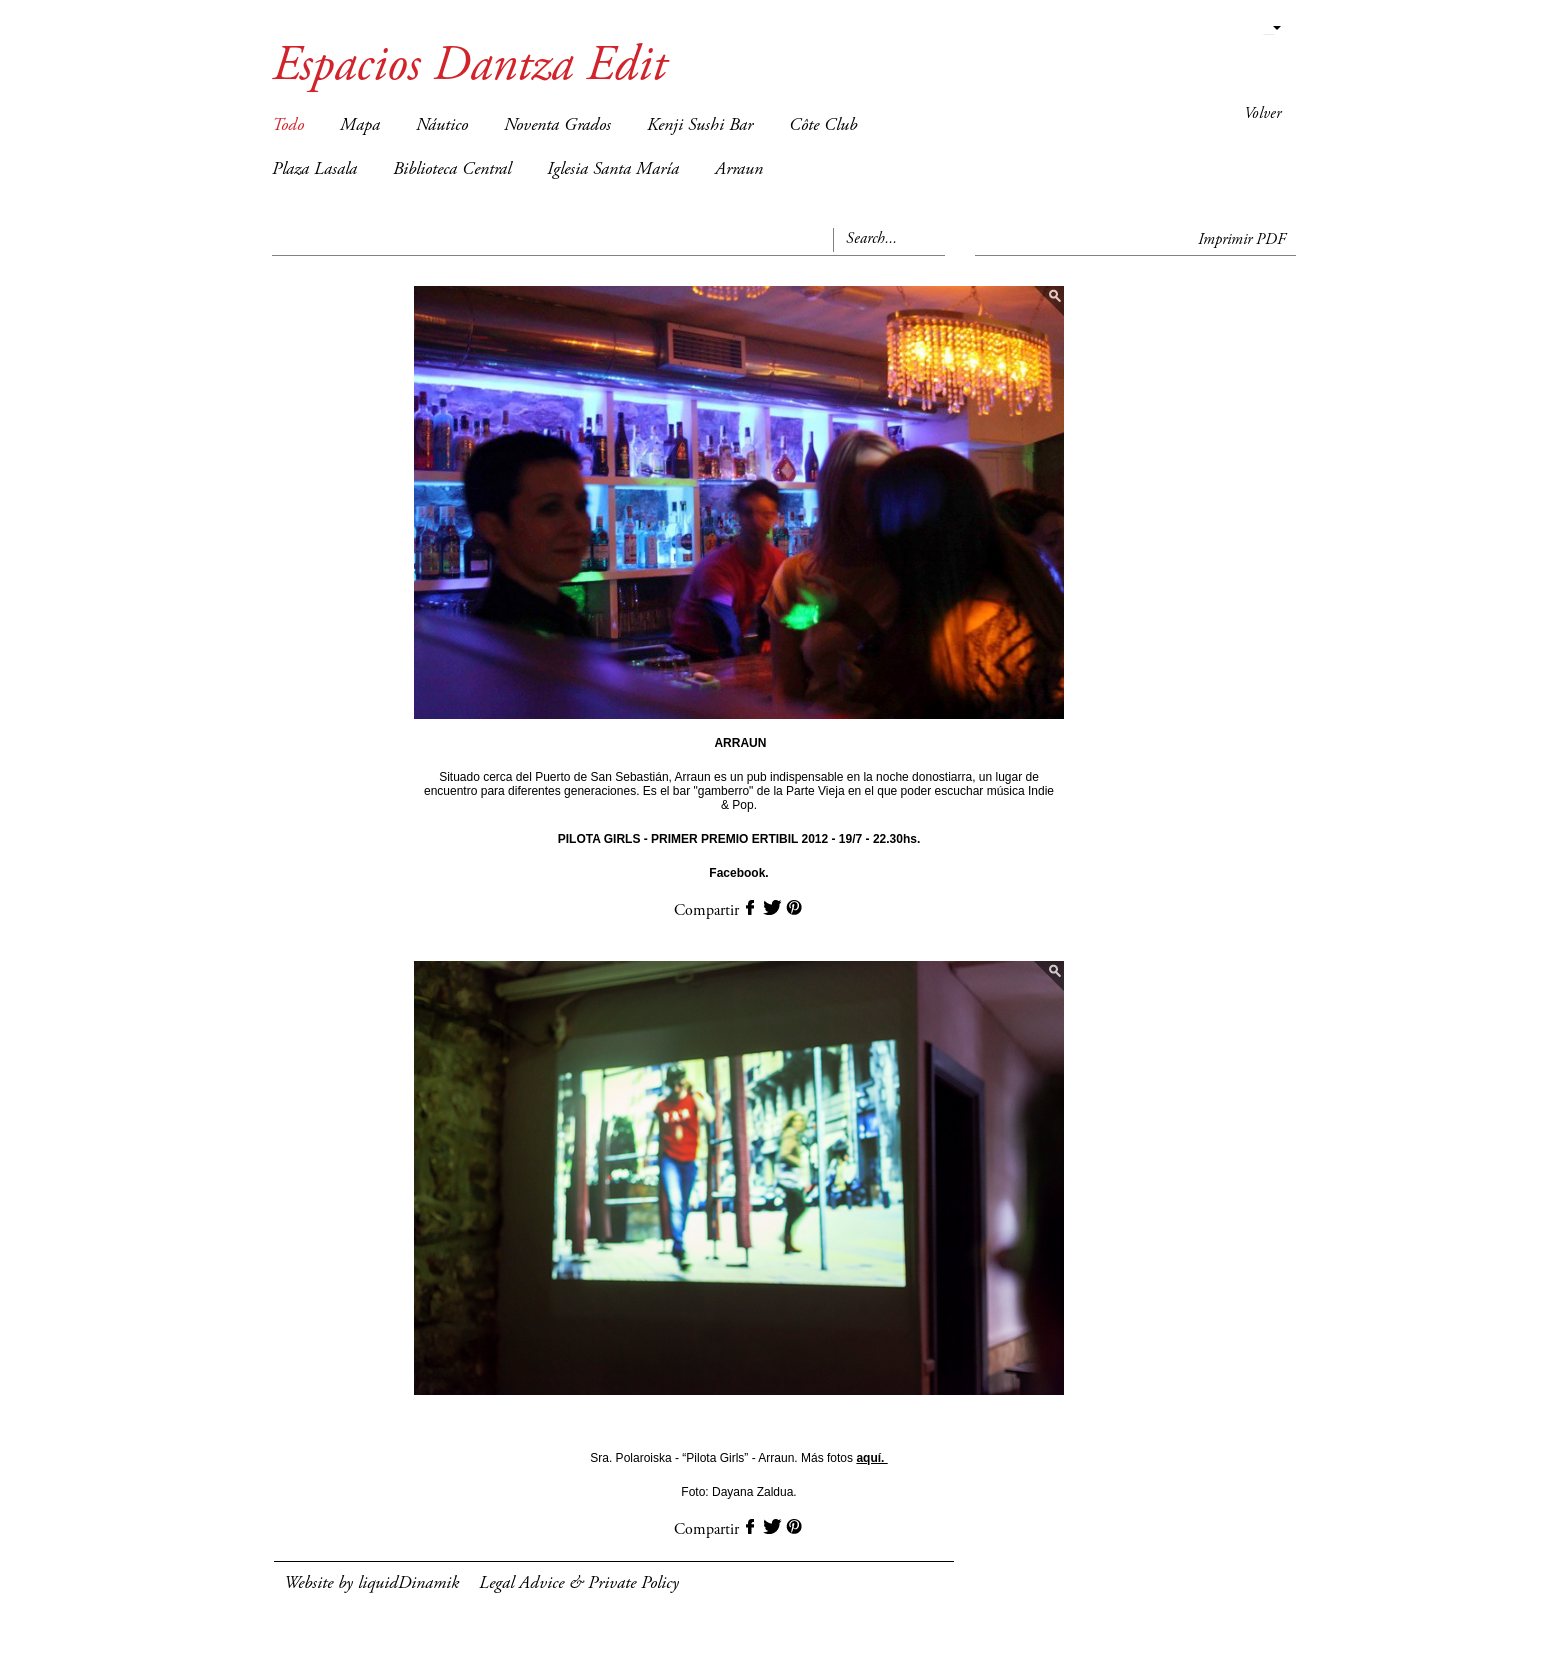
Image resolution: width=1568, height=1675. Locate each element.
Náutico (442, 126)
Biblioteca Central (452, 170)
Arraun (739, 170)
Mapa (360, 126)
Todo (288, 126)
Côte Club (823, 126)
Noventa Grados (557, 126)
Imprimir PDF (1242, 240)
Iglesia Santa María (613, 170)
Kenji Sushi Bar (700, 126)
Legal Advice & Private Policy (579, 1584)
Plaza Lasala (314, 170)
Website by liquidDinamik (371, 1584)
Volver (1262, 114)
